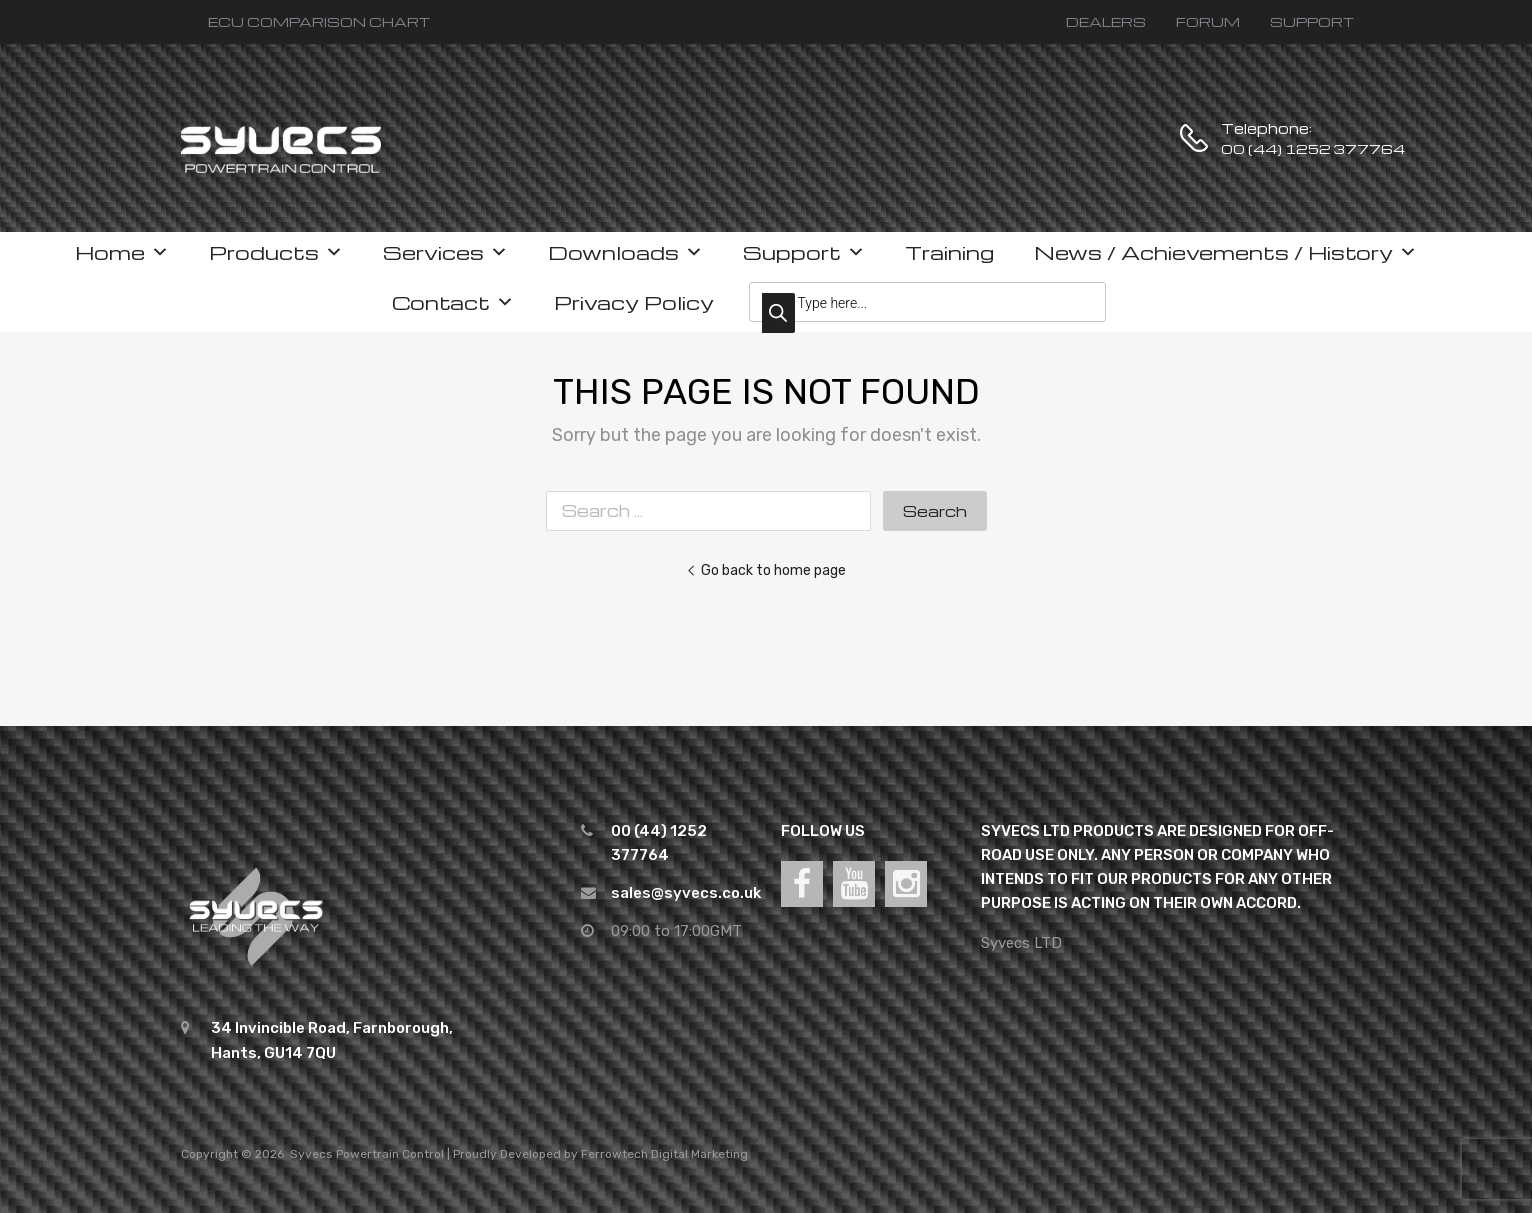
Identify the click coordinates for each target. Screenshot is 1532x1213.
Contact (453, 302)
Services (445, 252)
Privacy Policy (634, 302)
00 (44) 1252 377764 (1270, 148)
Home (122, 252)
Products (276, 252)
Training (949, 252)
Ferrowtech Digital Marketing (664, 1154)
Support (804, 252)
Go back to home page (766, 570)
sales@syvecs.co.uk (686, 893)
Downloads (625, 252)
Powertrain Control (390, 1154)
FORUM (1208, 21)
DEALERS (1106, 21)
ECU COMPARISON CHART (319, 21)
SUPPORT (1312, 21)
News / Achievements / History (1225, 252)
